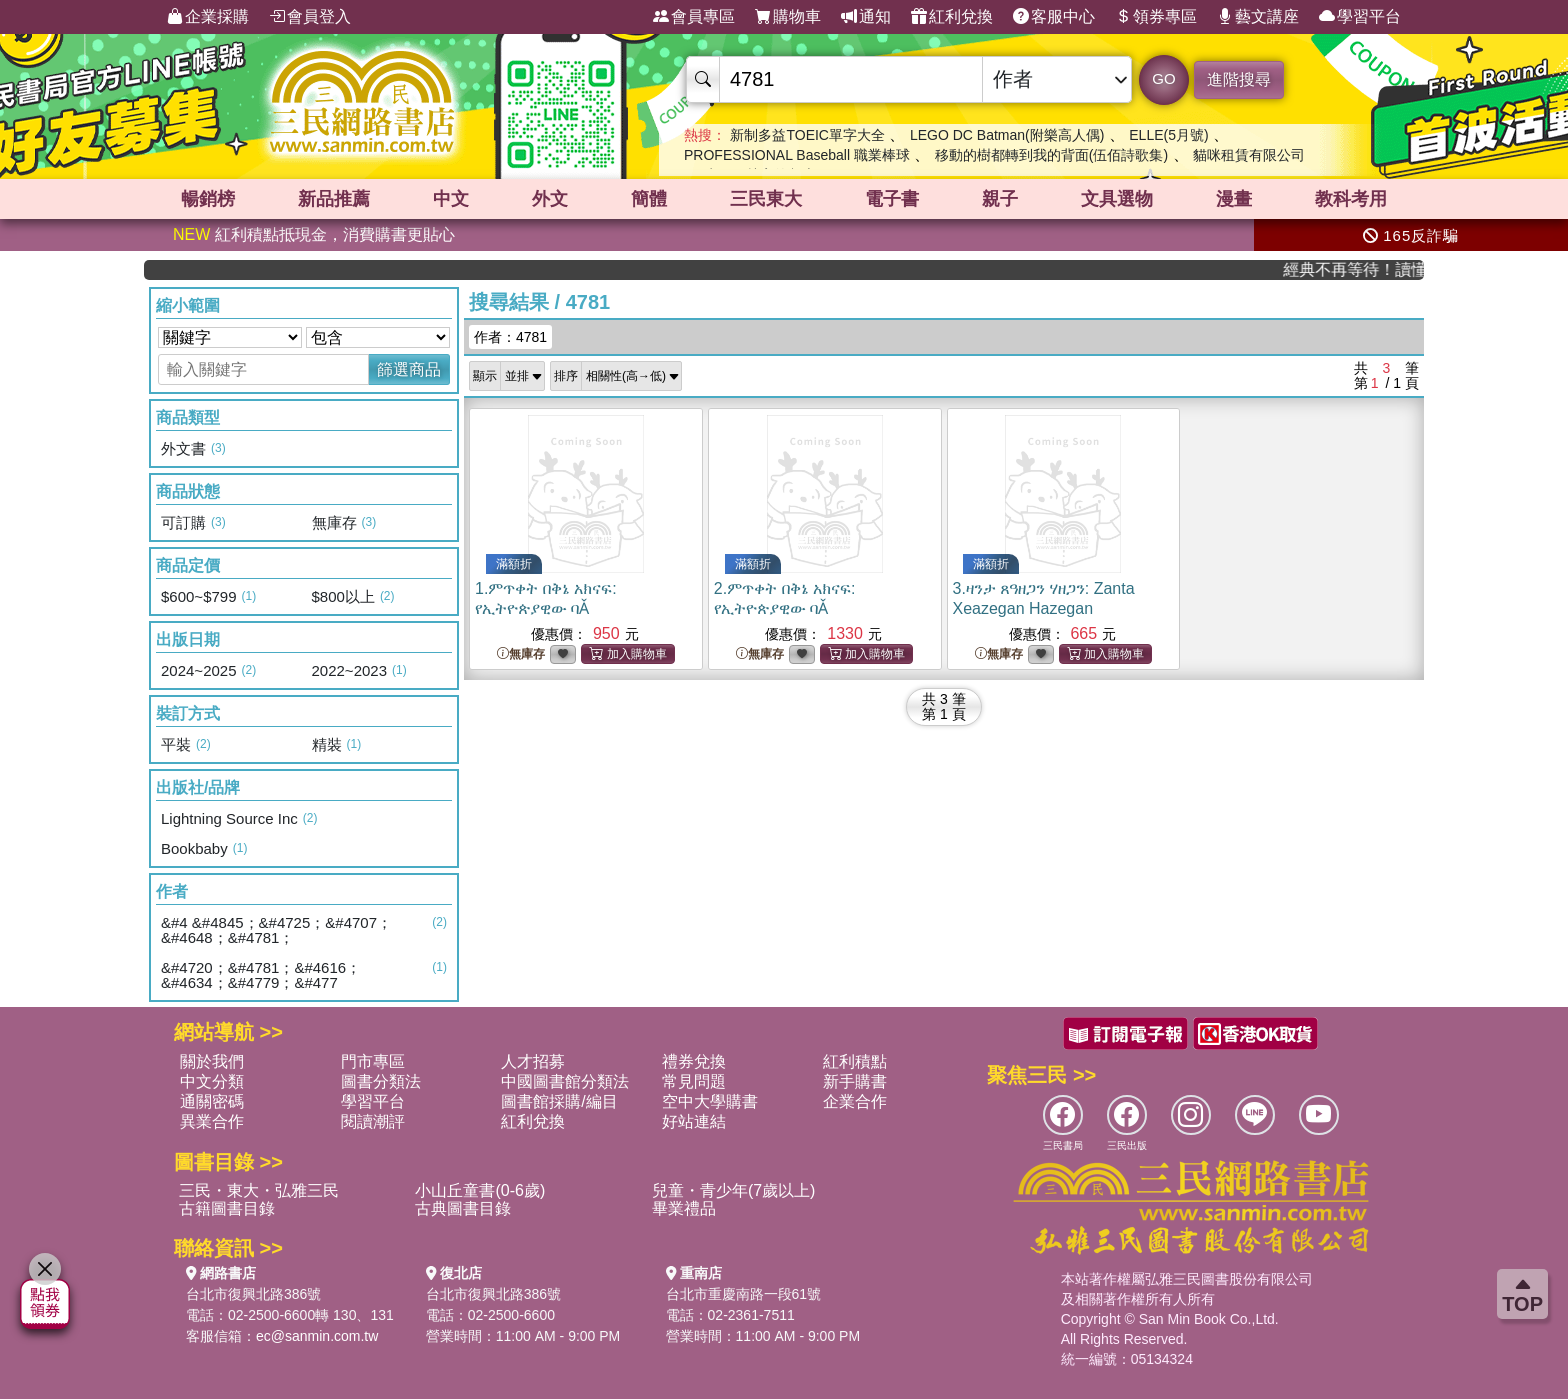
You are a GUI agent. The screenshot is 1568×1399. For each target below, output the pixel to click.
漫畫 (1234, 199)
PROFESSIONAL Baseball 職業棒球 (797, 155)
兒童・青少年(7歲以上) (734, 1190)
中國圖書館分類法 (565, 1081)
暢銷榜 (208, 199)
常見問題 (694, 1081)
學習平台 (1360, 17)
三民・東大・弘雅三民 (259, 1190)
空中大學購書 (710, 1101)
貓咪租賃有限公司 (1249, 155)
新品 (334, 199)
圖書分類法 (381, 1081)
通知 (866, 17)
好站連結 (694, 1121)
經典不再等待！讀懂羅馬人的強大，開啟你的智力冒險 (1366, 269)
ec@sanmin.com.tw (317, 1336)
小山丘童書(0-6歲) (480, 1190)
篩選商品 (409, 369)
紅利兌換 (952, 17)
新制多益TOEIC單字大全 (807, 135)
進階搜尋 (1239, 79)
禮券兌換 (694, 1061)
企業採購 (208, 17)
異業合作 (212, 1121)
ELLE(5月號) (1168, 135)
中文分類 (212, 1081)
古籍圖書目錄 (227, 1208)
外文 (550, 199)
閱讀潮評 (373, 1121)
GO (1163, 78)
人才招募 (533, 1061)
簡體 (649, 199)
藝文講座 (1258, 17)
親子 (1000, 199)
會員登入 (310, 17)
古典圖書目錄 (463, 1208)
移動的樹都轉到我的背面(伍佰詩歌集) (1051, 155)
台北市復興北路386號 (253, 1294)
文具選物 (1117, 199)
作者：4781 (510, 337)
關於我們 (212, 1061)
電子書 (892, 199)
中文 (451, 199)
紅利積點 (855, 1061)
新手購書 (855, 1081)
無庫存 (521, 654)
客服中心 (1054, 17)
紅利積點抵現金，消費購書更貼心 (314, 234)
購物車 (788, 17)
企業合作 (855, 1101)
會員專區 (694, 17)
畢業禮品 (684, 1208)
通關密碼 (212, 1101)
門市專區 (373, 1061)
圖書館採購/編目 (559, 1101)
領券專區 (1156, 17)
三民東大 (766, 199)
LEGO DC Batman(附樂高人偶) (1007, 135)
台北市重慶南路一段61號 (744, 1294)
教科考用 (1351, 199)
